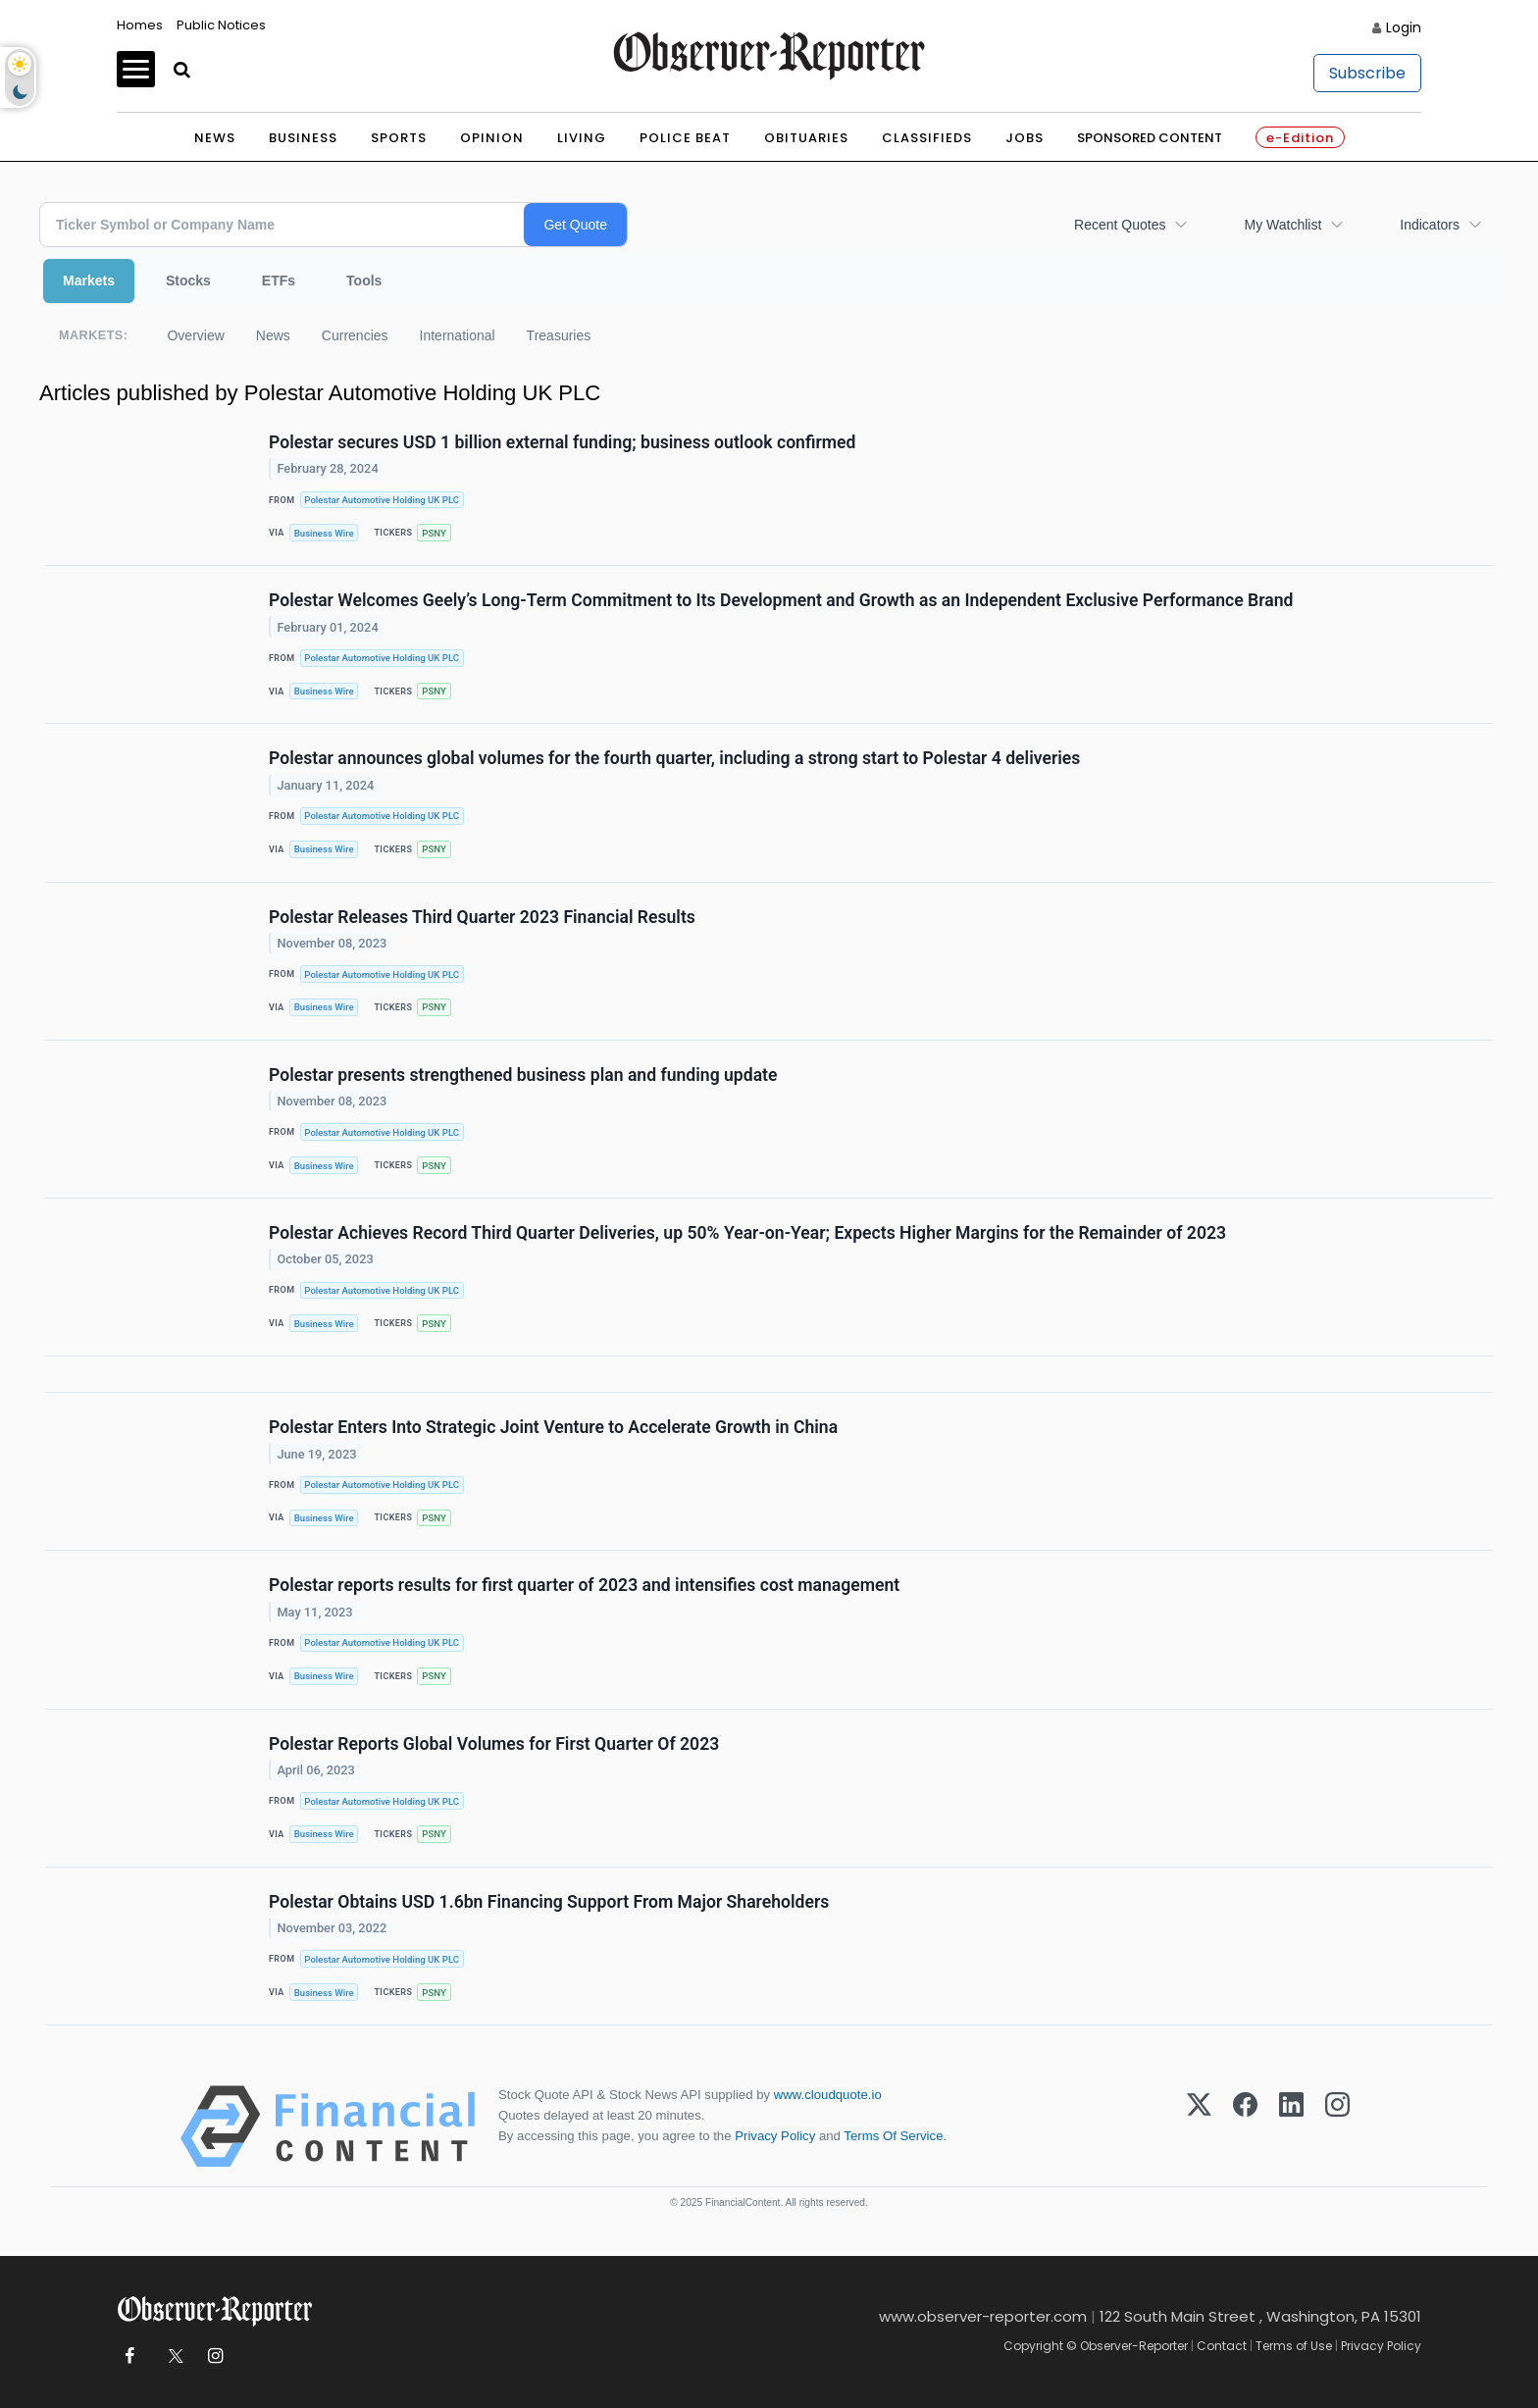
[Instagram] (1337, 2126)
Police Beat (685, 137)
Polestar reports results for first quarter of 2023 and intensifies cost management (584, 1585)
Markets (89, 280)
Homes (140, 25)
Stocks (188, 280)
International (457, 335)
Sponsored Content (1149, 137)
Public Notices (221, 25)
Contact (1222, 2345)
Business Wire (324, 533)
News (214, 137)
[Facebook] (1245, 2126)
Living (581, 137)
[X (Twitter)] (1199, 2126)
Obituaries (806, 137)
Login (1403, 27)
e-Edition (1300, 137)
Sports (399, 137)
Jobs (1024, 137)
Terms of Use (1294, 2345)
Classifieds (927, 137)
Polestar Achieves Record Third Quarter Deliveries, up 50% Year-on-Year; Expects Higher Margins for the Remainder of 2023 (747, 1233)
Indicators (1430, 224)
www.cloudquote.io (828, 2094)
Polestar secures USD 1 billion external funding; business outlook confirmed (562, 442)
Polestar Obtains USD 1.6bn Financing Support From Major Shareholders (549, 1902)
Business (303, 137)
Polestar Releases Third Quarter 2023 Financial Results (482, 917)
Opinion (492, 137)
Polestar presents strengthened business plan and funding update (523, 1075)
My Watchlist (1282, 224)
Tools (364, 280)
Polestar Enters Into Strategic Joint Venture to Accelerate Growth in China (553, 1427)
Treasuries (559, 335)
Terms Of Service (893, 2135)
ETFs (278, 280)
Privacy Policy (775, 2135)
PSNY (433, 533)
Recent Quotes (1119, 224)
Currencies (355, 335)
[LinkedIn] (1291, 2126)
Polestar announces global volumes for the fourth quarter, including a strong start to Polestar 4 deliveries (674, 758)
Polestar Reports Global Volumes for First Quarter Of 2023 (494, 1744)
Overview (195, 335)
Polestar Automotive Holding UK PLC (381, 499)
